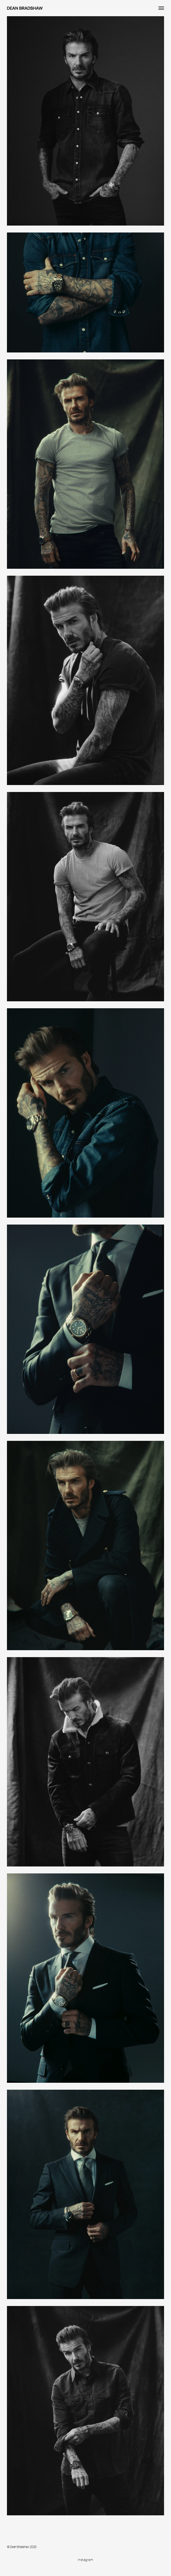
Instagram (85, 2560)
